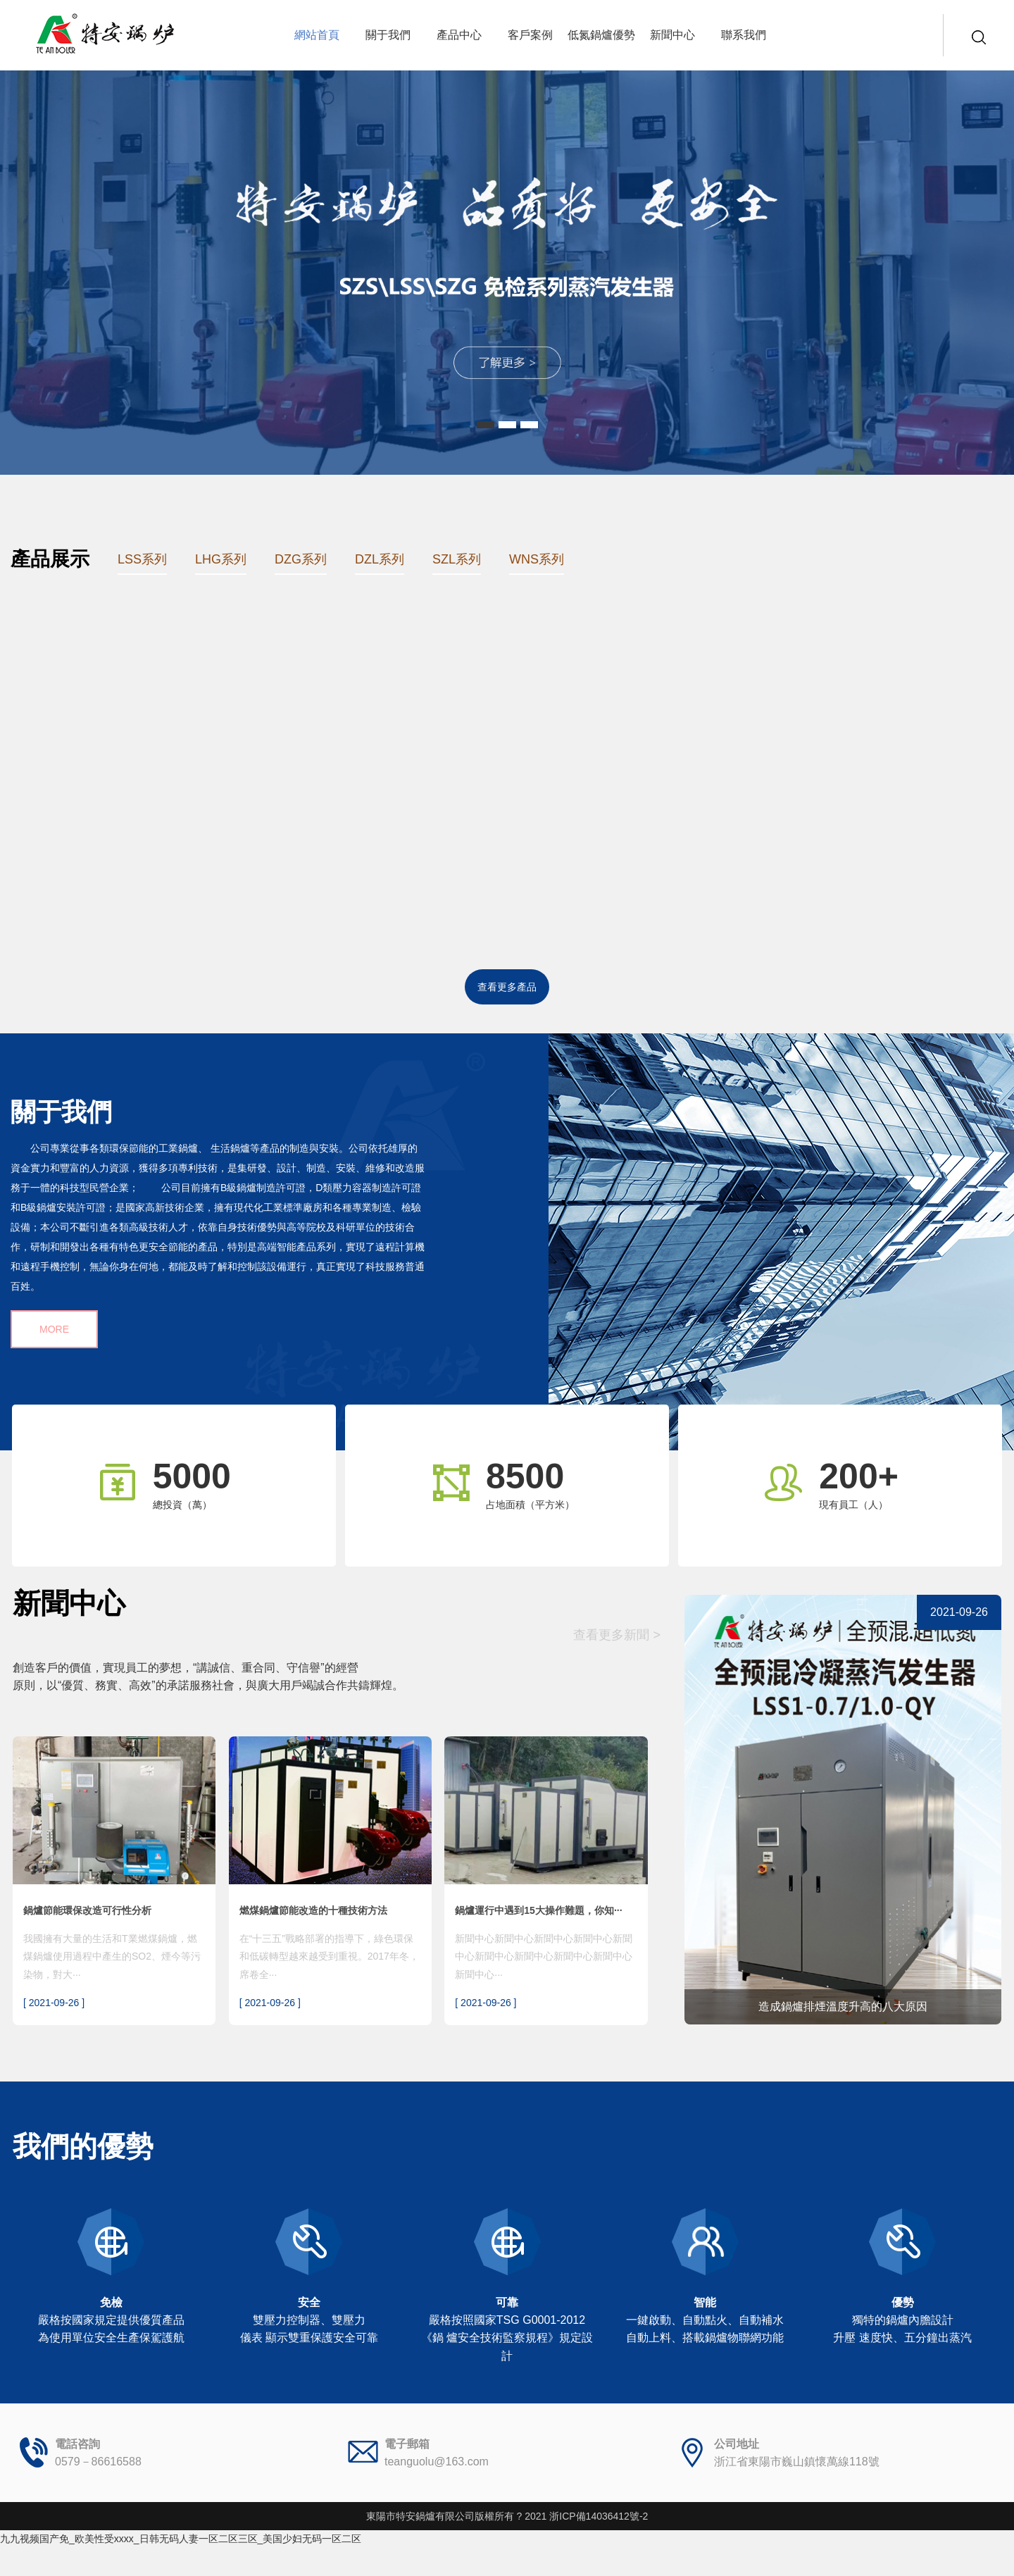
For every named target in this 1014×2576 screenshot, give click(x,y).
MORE (54, 1329)
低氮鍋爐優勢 (601, 35)
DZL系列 (379, 559)
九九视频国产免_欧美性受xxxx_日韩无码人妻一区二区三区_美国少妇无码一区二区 (180, 2538)
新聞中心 (672, 35)
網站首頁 (316, 35)
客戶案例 (530, 35)
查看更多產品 (507, 987)
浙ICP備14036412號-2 (598, 2516)
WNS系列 (536, 559)
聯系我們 (743, 35)
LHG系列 (220, 559)
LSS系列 (142, 559)
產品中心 (459, 35)
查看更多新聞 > (617, 1635)
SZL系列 (456, 559)
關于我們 (388, 35)
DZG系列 (301, 559)
